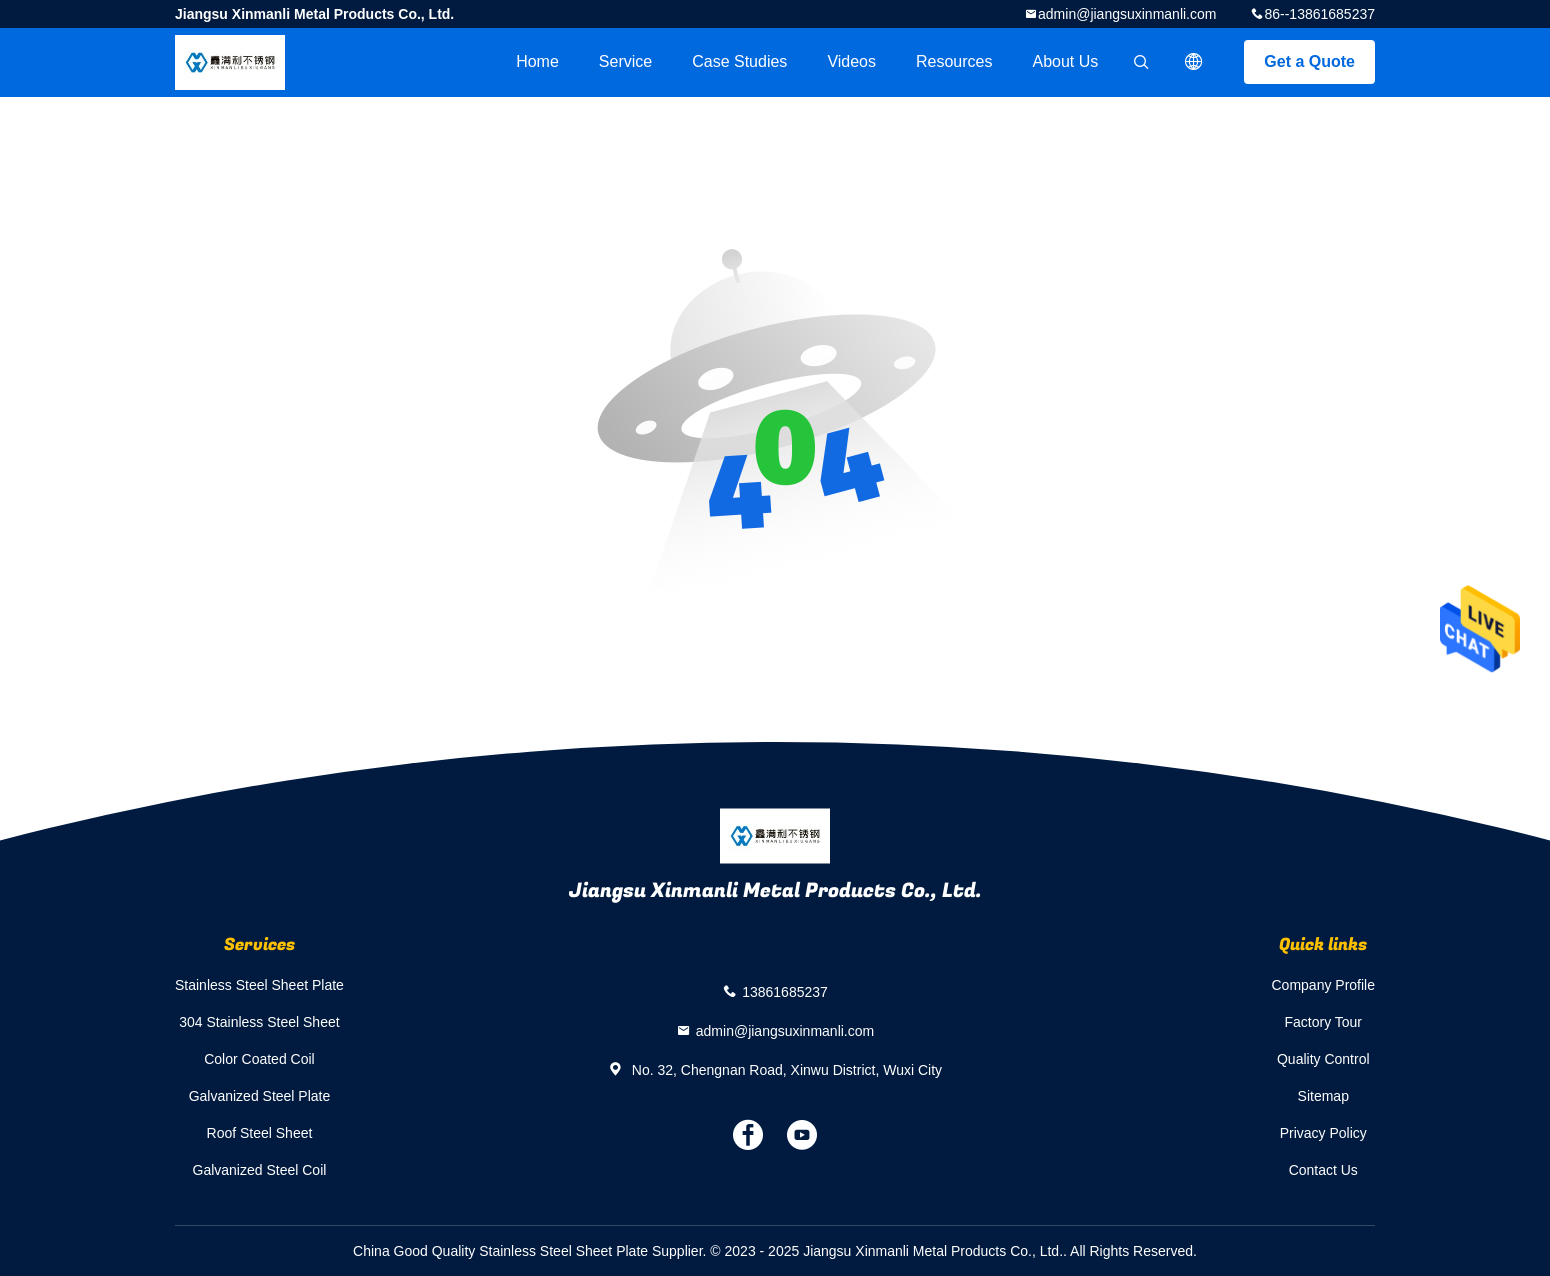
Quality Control (1323, 1059)
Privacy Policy (1323, 1133)
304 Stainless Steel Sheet (259, 1022)
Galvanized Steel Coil (260, 1170)
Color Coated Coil (259, 1059)
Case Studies (739, 61)
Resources (954, 61)
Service (625, 61)
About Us (1066, 61)
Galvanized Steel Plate (260, 1096)
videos (851, 61)
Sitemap (1323, 1096)
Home (537, 61)
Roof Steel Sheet (260, 1133)
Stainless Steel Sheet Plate (259, 985)
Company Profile (1324, 985)
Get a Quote (1309, 61)
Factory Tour (1323, 1022)
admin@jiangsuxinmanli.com (1127, 14)
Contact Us (1323, 1170)
